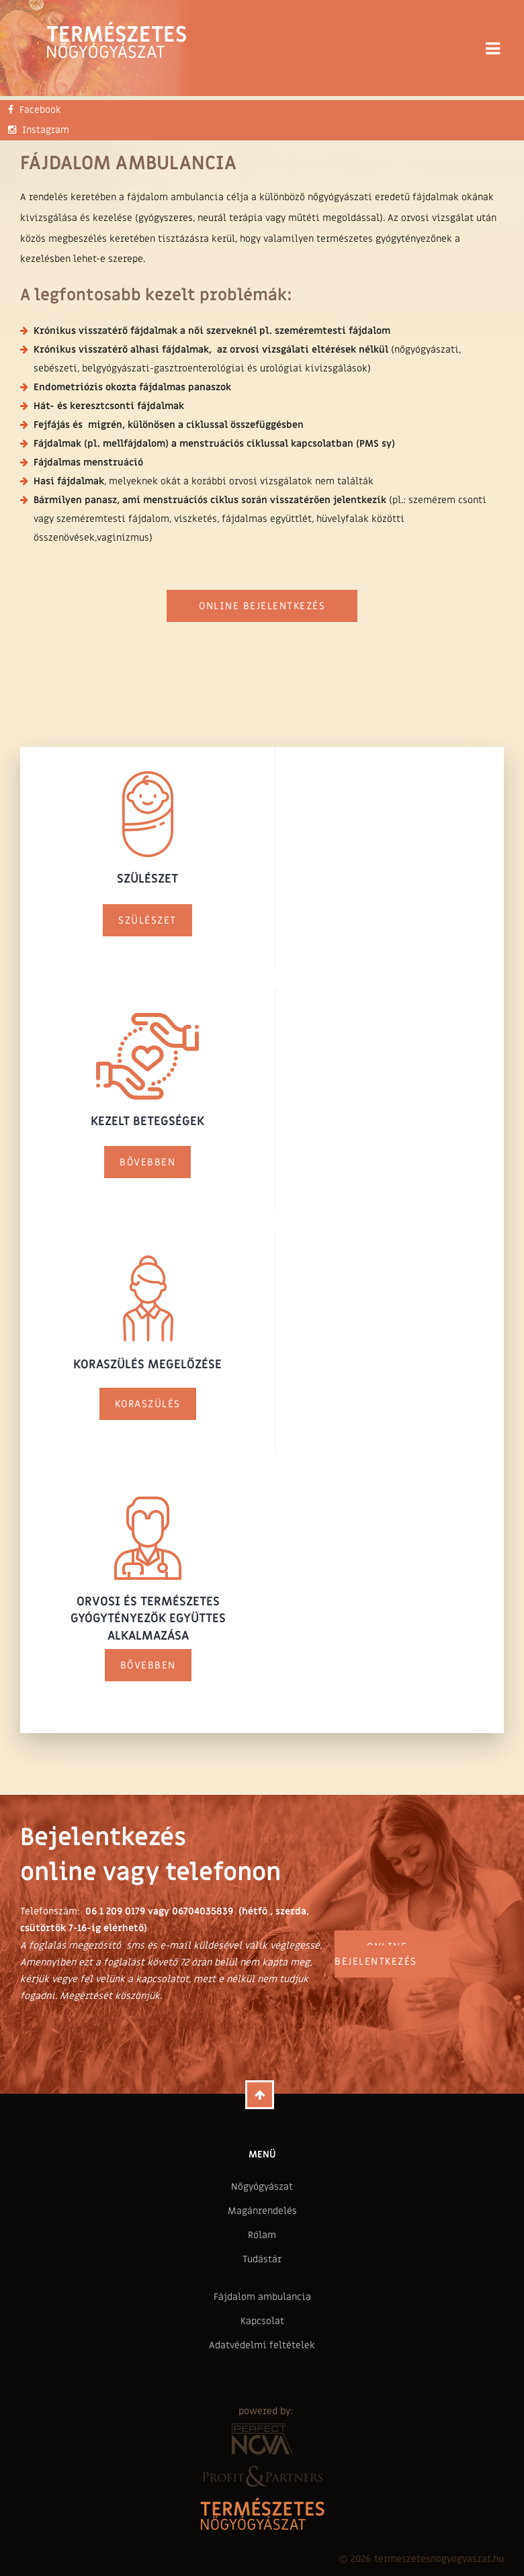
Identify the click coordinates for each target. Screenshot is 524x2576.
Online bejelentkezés (262, 606)
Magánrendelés (262, 2211)
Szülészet (147, 920)
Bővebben (147, 1162)
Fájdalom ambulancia (262, 2297)
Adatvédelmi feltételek (262, 2345)
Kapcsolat (262, 2321)
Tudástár (262, 2259)
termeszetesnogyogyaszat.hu (439, 2558)
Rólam (262, 2235)
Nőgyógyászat (262, 2186)
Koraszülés (148, 1404)
